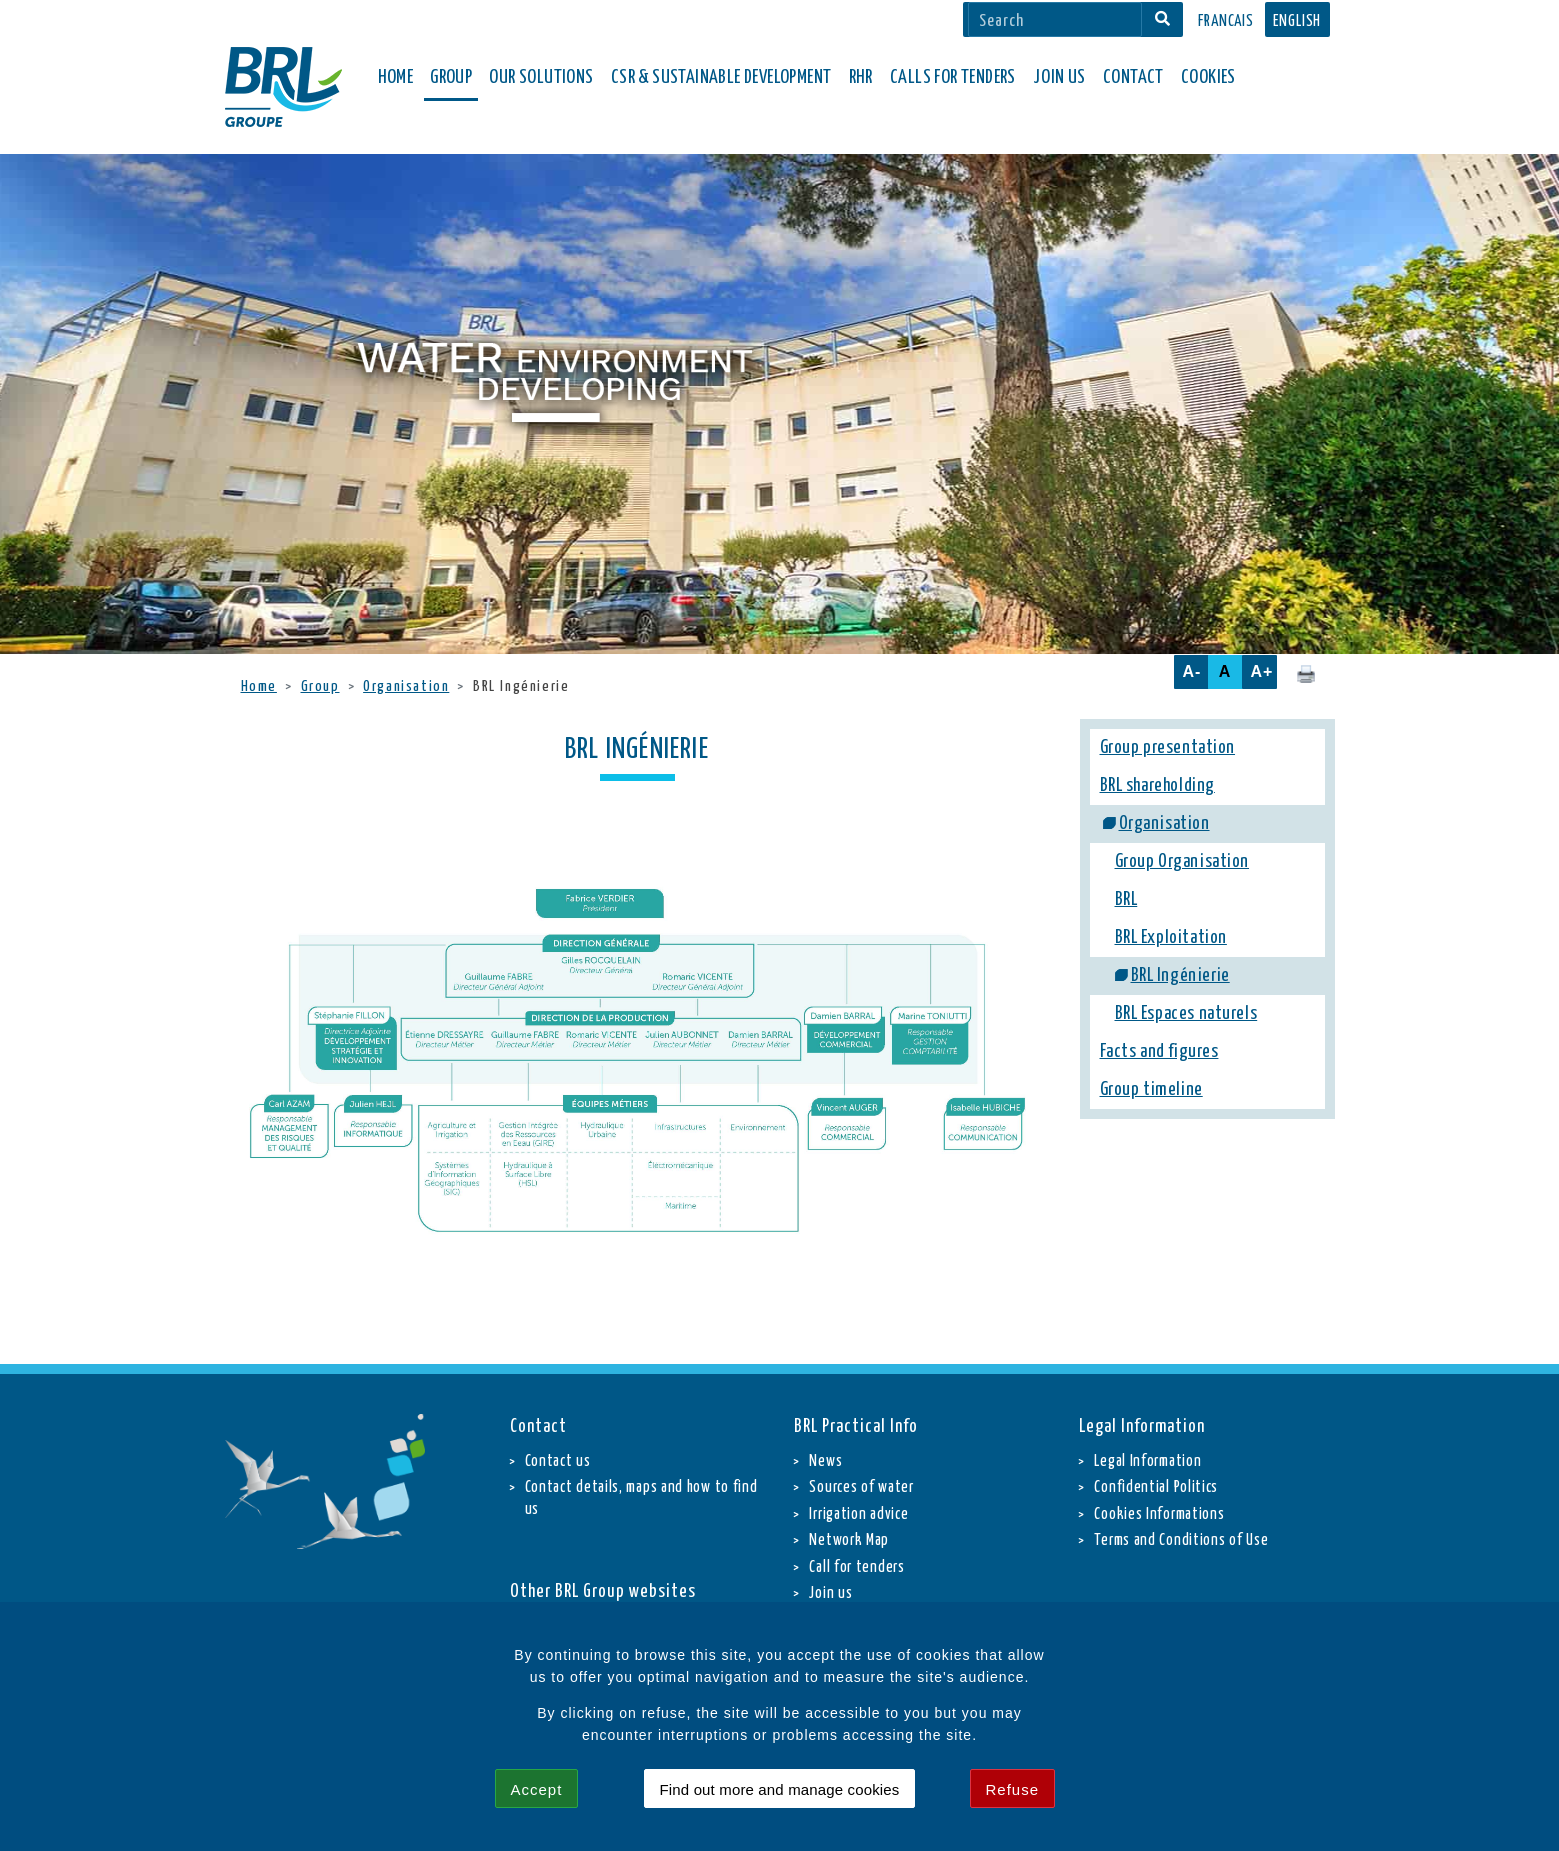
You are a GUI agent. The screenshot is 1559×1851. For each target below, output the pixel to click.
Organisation (406, 686)
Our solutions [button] (541, 77)
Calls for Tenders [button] (953, 77)
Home (396, 77)
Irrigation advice (858, 1514)
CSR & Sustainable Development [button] (721, 77)
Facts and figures (1159, 1052)
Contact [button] (1133, 77)
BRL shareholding (1157, 786)
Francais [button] (1226, 21)
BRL (1126, 900)
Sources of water (861, 1487)
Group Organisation (1182, 862)
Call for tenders (856, 1567)
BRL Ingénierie (1180, 976)
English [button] (1297, 21)
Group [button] (451, 77)
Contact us (558, 1461)
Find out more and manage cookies (780, 1789)
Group (320, 686)
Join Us (1059, 77)
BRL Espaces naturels (1186, 1014)
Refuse (1013, 1789)
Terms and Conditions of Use (1181, 1540)
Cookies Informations (1159, 1514)
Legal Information (1147, 1461)
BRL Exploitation (1171, 938)
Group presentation (1168, 748)
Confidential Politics (1156, 1487)
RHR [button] (861, 77)
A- (1192, 671)
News (825, 1461)
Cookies (1208, 77)
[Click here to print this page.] (1306, 673)
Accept (537, 1789)
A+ (1262, 671)
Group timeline (1151, 1090)
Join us (830, 1593)
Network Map (849, 1540)
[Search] (1055, 19)
